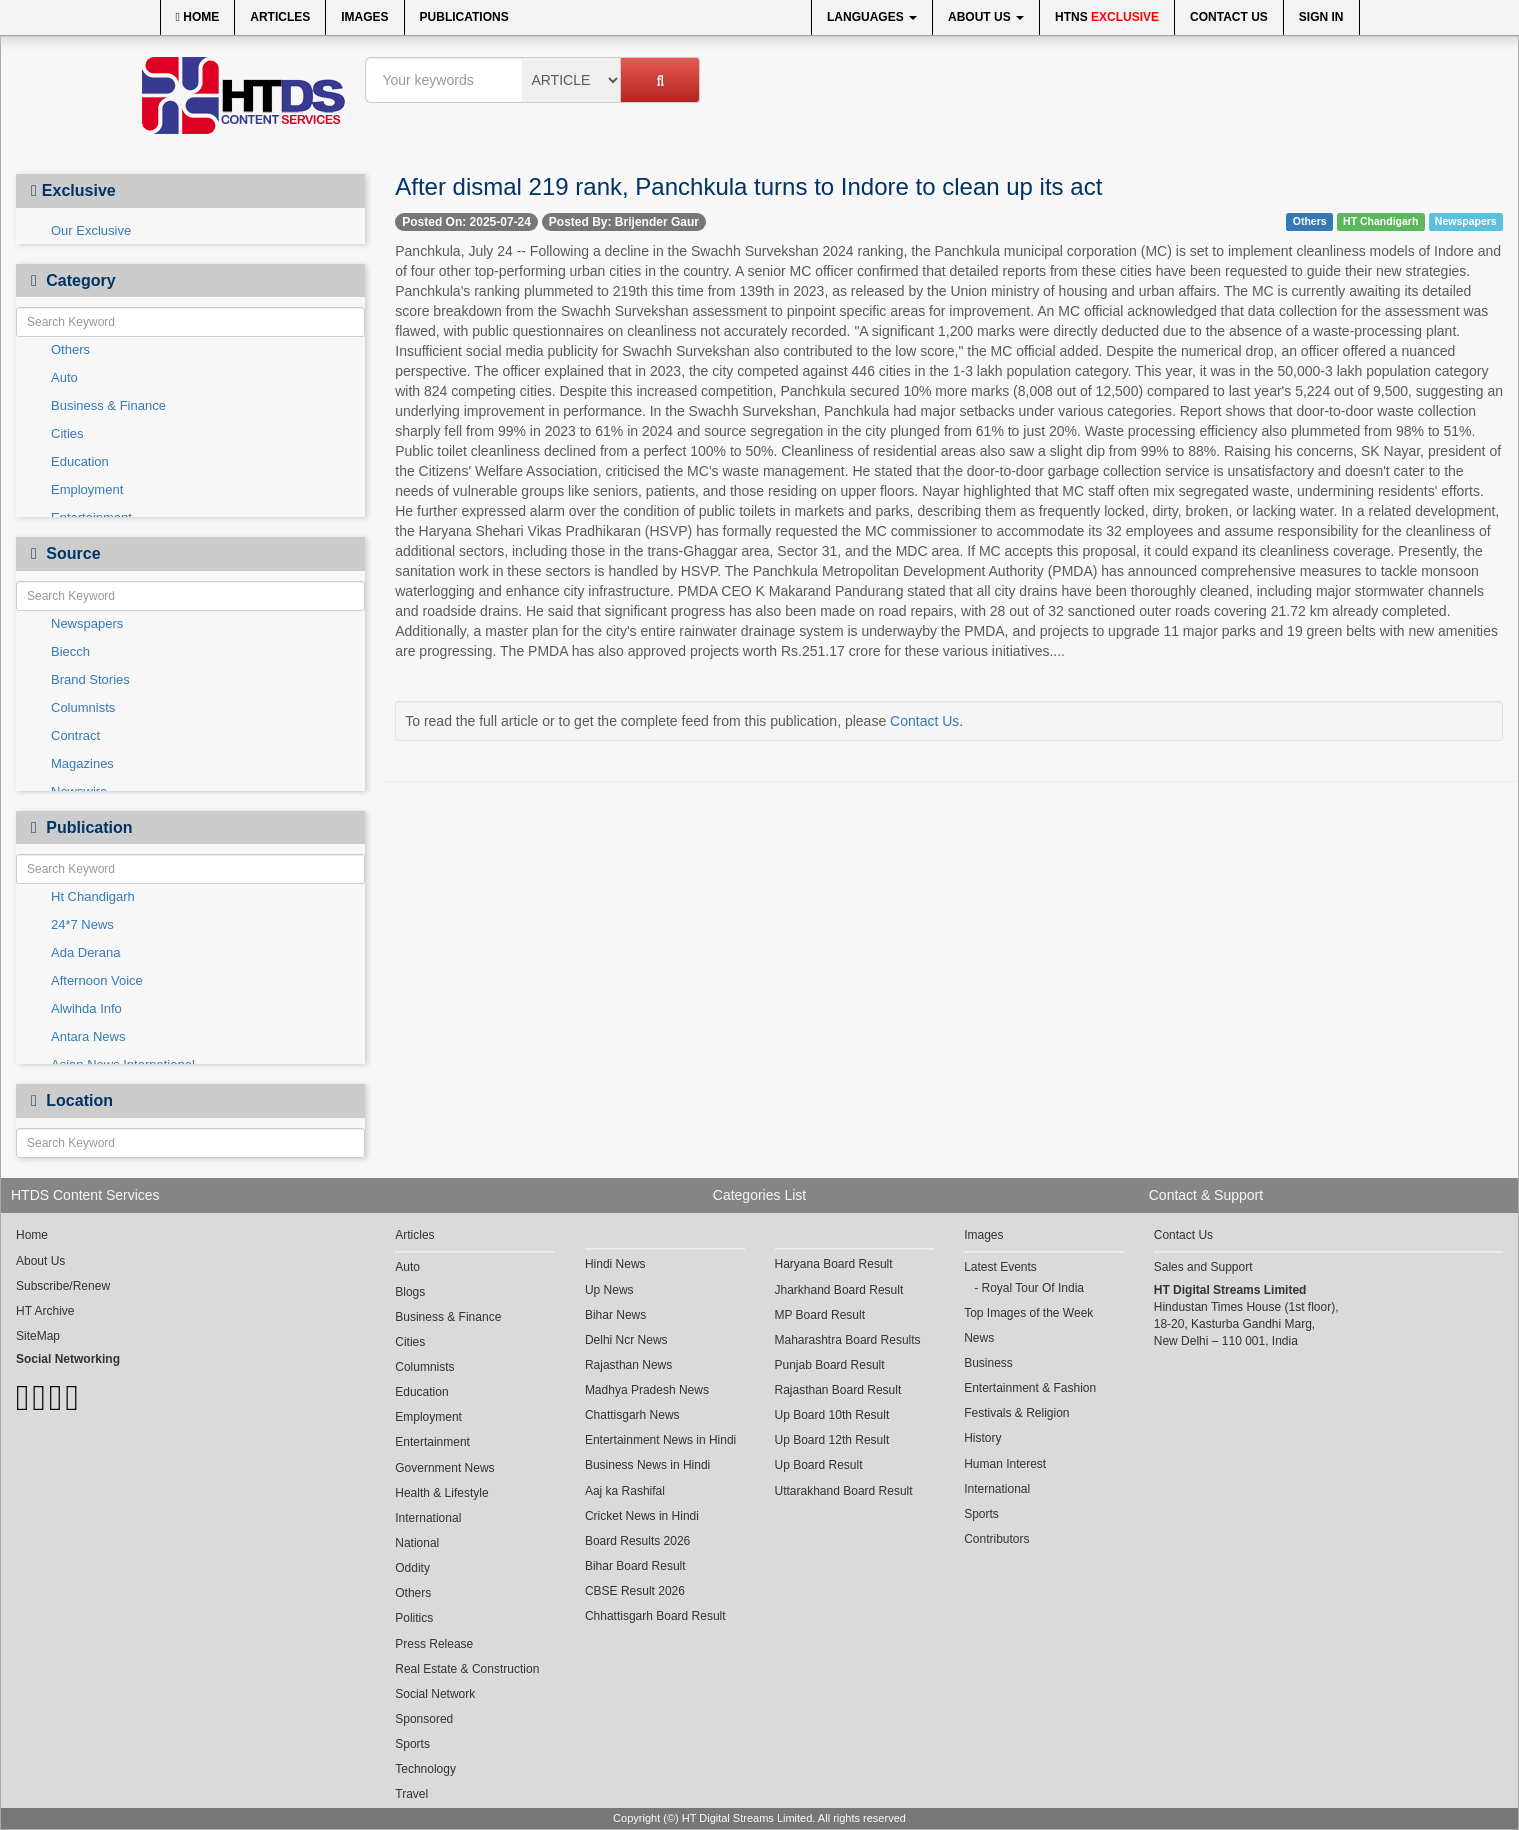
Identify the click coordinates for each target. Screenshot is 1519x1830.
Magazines (82, 763)
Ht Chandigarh (93, 896)
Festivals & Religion (1016, 1413)
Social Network (435, 1694)
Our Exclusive (91, 230)
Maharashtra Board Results (848, 1340)
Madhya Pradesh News (647, 1390)
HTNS (1107, 17)
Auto (64, 377)
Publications (464, 17)
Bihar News (615, 1315)
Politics (414, 1618)
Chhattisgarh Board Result (655, 1616)
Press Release (434, 1644)
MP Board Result (820, 1315)
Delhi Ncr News (626, 1340)
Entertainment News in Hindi (660, 1440)
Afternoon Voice (97, 980)
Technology (425, 1769)
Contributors (996, 1539)
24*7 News (82, 924)
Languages (872, 17)
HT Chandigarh (1380, 221)
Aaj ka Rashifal (625, 1491)
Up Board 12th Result (832, 1440)
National (417, 1543)
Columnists (83, 707)
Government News (444, 1468)
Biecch (70, 651)
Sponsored (424, 1719)
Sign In (1321, 17)
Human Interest (1005, 1464)
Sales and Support (1203, 1267)
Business (988, 1363)
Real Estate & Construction (467, 1669)
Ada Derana (85, 952)
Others (70, 349)
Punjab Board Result (830, 1365)
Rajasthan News (628, 1365)
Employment (87, 489)
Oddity (412, 1568)
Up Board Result (819, 1465)
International (428, 1518)
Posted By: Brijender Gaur (624, 222)
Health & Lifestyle (441, 1493)
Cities (67, 433)
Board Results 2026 (637, 1541)
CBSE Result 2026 (635, 1591)
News (979, 1338)
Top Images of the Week (1028, 1313)
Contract (75, 735)
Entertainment (432, 1442)
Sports (412, 1744)
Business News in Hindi (647, 1465)
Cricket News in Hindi (642, 1516)
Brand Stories (90, 679)
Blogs (410, 1292)
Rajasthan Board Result (838, 1390)
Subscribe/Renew (63, 1286)
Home (198, 17)
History (982, 1438)
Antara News (88, 1036)
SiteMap (38, 1336)
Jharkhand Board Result (839, 1290)
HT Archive (45, 1311)
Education (80, 461)
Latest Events (1000, 1267)
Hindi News (615, 1264)
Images (364, 17)
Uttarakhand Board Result (844, 1491)
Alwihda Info (86, 1008)
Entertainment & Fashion (1030, 1388)
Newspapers (87, 623)
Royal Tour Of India (1032, 1288)
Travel (411, 1794)
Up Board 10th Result (832, 1415)
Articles (280, 17)
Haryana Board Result (834, 1264)
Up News (609, 1290)
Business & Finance (108, 405)
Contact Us (1229, 17)
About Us (986, 17)
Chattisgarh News (632, 1415)
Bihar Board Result (635, 1566)
